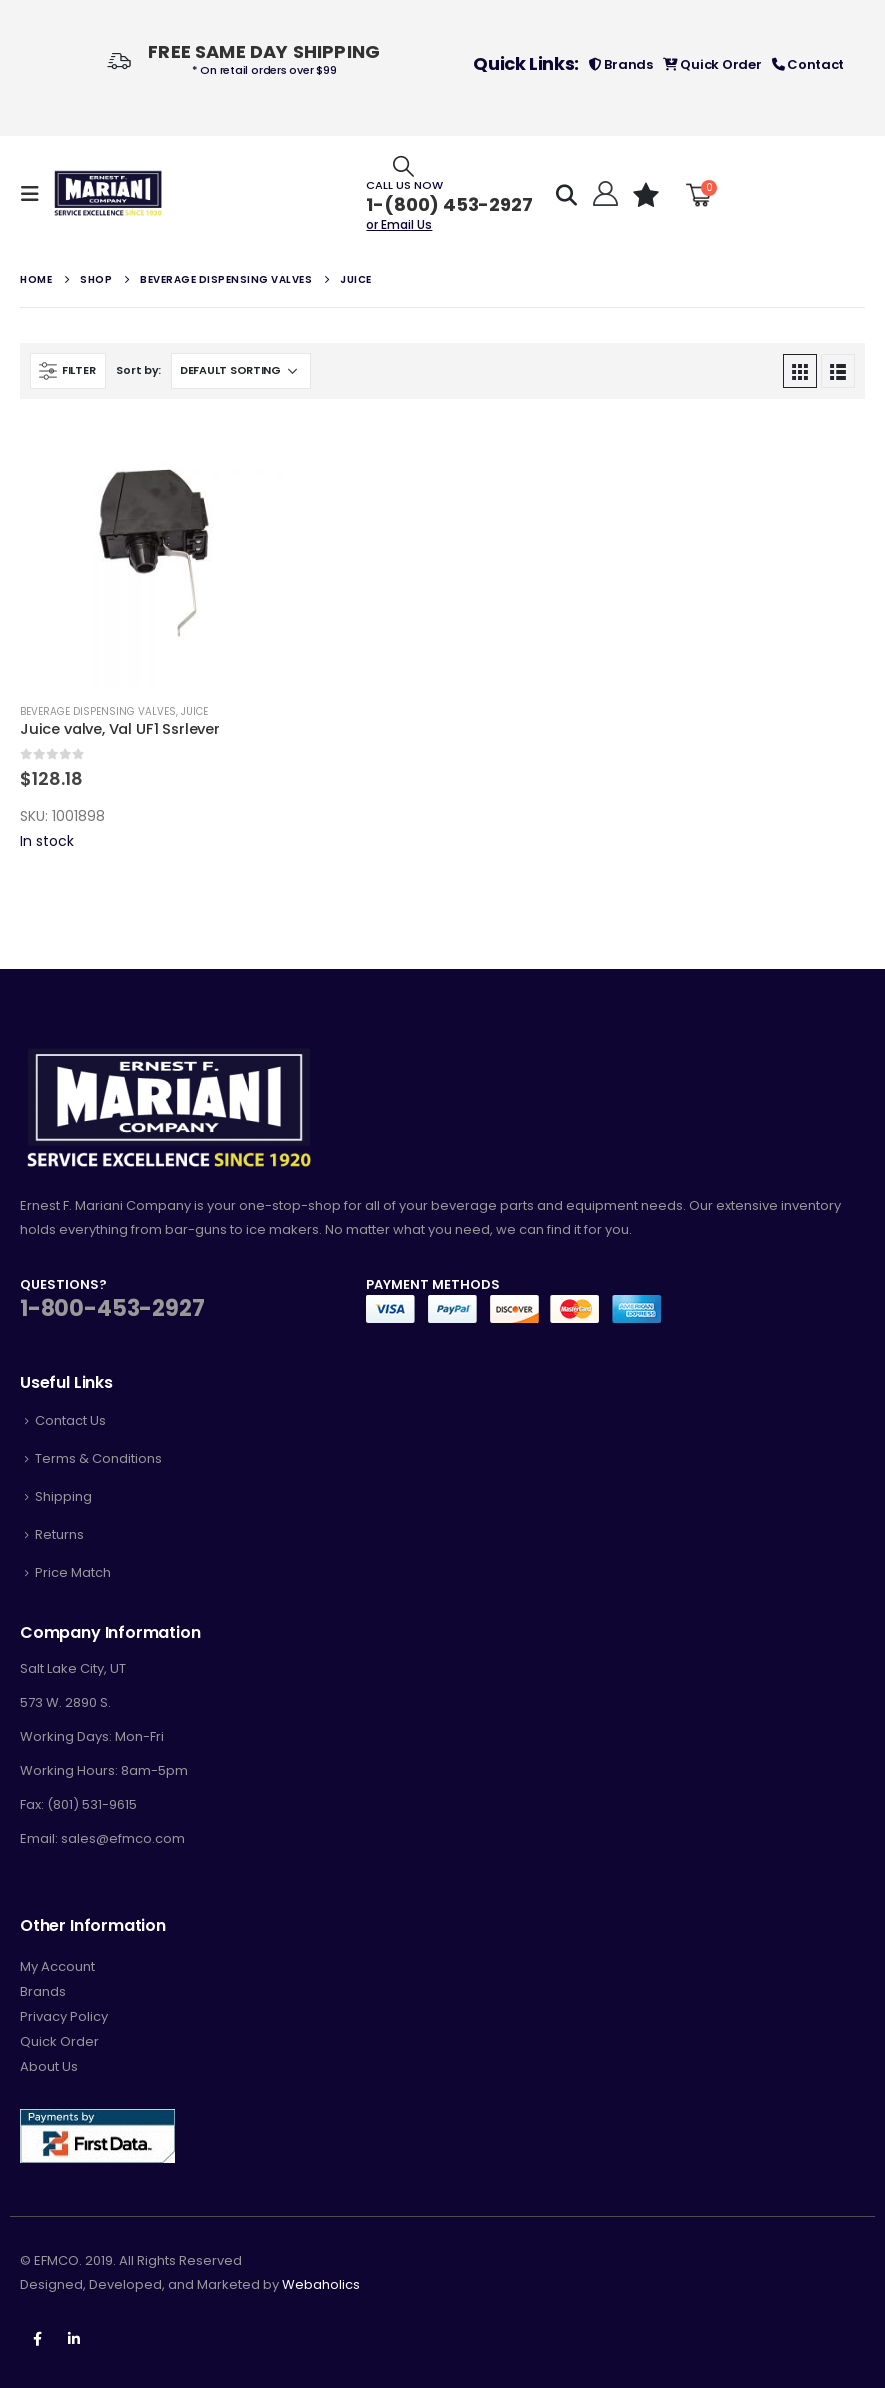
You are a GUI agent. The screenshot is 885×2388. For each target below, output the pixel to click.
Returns (59, 1534)
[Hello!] (602, 194)
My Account (57, 1966)
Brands (621, 64)
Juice (194, 711)
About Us (49, 2066)
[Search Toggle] (403, 165)
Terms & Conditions (98, 1458)
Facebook (37, 2339)
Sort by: (138, 370)
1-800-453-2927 (112, 1308)
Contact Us (70, 1420)
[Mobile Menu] (36, 194)
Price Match (73, 1572)
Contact (808, 64)
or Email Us (399, 224)
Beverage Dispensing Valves (98, 711)
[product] (154, 553)
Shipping (63, 1496)
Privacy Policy (64, 2016)
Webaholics (321, 2284)
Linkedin (74, 2339)
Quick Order (712, 64)
